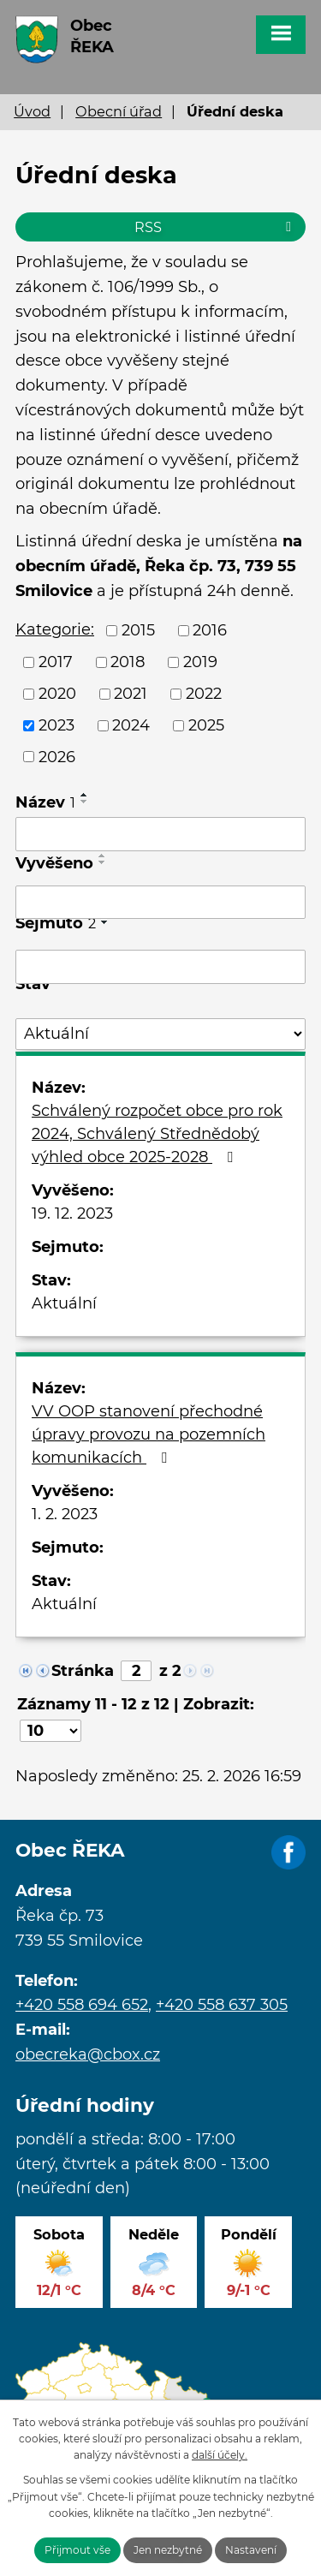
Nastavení (250, 2549)
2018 (127, 662)
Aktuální (64, 1303)
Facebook (288, 1853)
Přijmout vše (77, 2549)
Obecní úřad (118, 111)
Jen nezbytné (168, 2549)
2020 (57, 693)
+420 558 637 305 (222, 2004)
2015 (138, 630)
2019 (200, 662)
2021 (130, 693)
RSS (215, 227)
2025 (206, 725)
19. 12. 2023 (72, 1213)
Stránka (82, 1670)
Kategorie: (54, 629)
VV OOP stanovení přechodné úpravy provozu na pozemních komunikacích (148, 1434)
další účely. (219, 2454)
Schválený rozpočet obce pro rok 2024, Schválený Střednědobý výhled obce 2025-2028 (157, 1133)
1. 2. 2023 (65, 1514)
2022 (204, 693)
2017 (56, 662)
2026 (57, 756)
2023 (56, 725)
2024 (131, 725)
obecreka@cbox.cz (87, 2054)
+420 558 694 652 (81, 2004)
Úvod (32, 111)
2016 (210, 630)
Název (45, 802)
